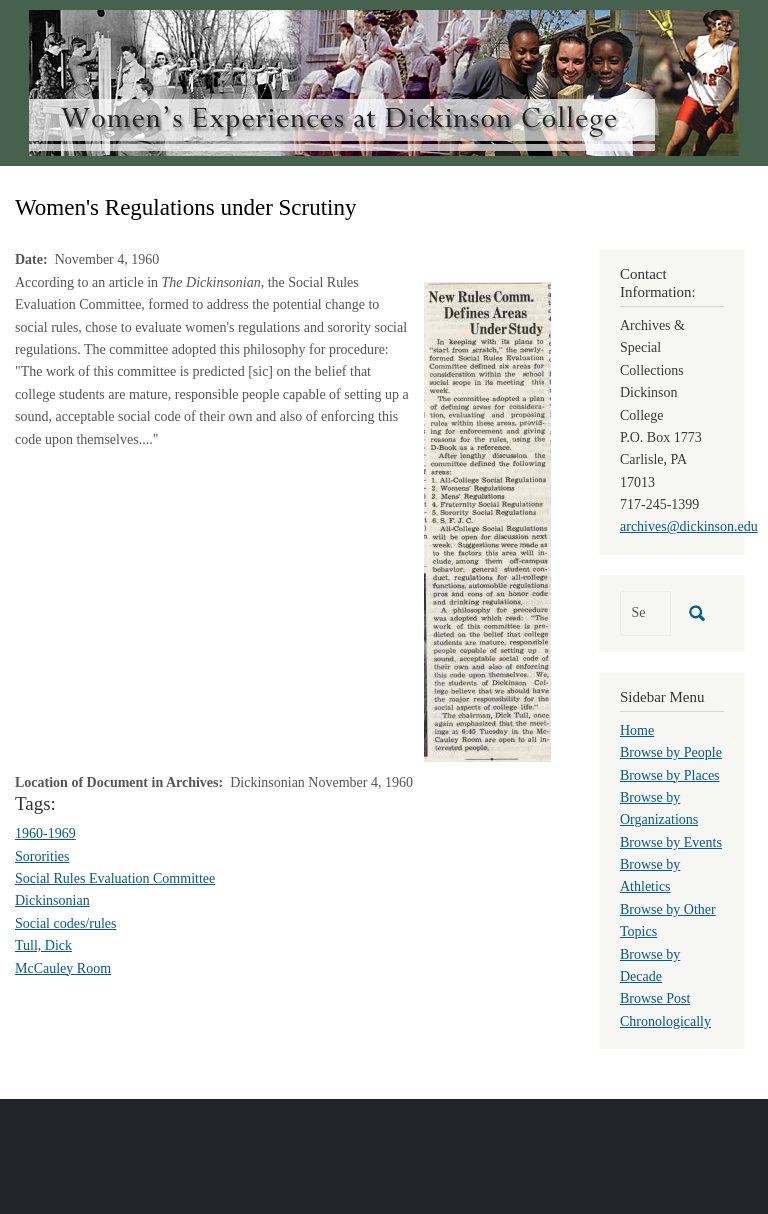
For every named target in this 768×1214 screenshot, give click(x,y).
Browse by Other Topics (668, 920)
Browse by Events (671, 842)
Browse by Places (670, 775)
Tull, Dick (43, 945)
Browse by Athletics (650, 875)
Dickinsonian (52, 900)
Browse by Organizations (659, 808)
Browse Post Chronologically (665, 1009)
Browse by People (671, 752)
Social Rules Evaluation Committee (115, 878)
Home (637, 730)
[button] (487, 520)
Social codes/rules (65, 923)
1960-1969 (45, 833)
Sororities (42, 856)
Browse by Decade (650, 965)
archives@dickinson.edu (689, 526)
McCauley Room (63, 968)
